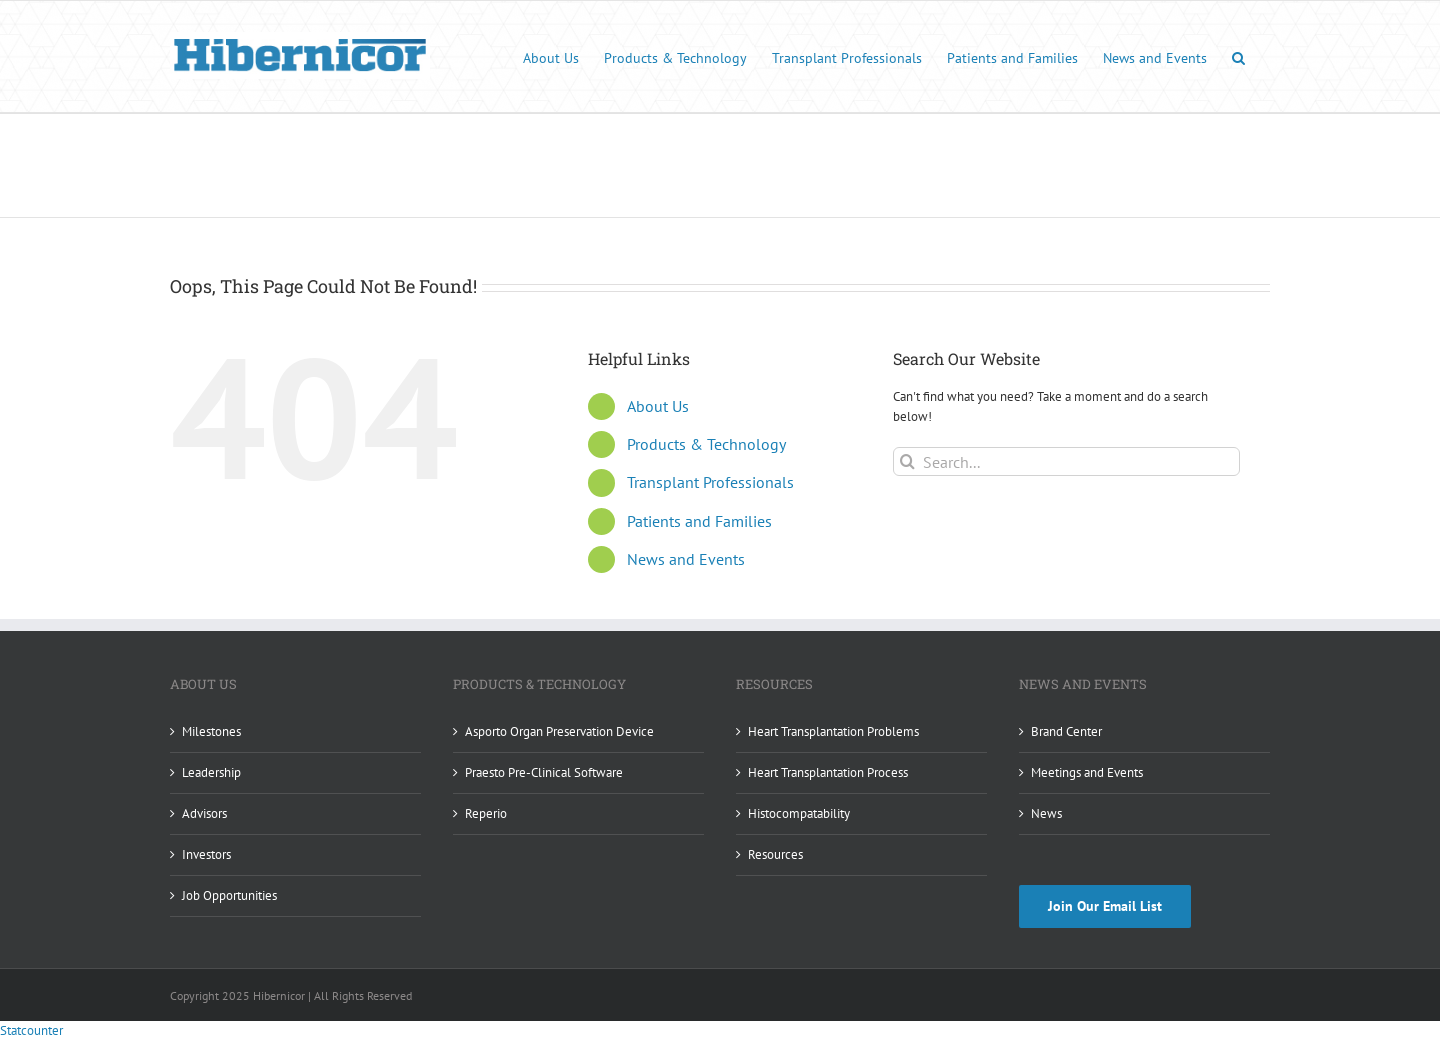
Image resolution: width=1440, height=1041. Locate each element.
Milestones (211, 731)
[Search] (907, 461)
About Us (658, 406)
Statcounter (31, 1030)
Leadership (211, 772)
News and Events (686, 559)
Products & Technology (706, 444)
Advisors (204, 813)
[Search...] (1066, 461)
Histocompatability (799, 813)
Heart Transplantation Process (828, 772)
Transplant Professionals (710, 482)
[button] (1238, 56)
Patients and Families (699, 521)
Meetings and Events (1087, 772)
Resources (775, 854)
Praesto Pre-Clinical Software (544, 772)
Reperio (486, 813)
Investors (206, 854)
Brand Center (1066, 731)
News (1046, 813)
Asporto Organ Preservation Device (559, 731)
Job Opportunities (229, 895)
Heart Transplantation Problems (833, 731)
